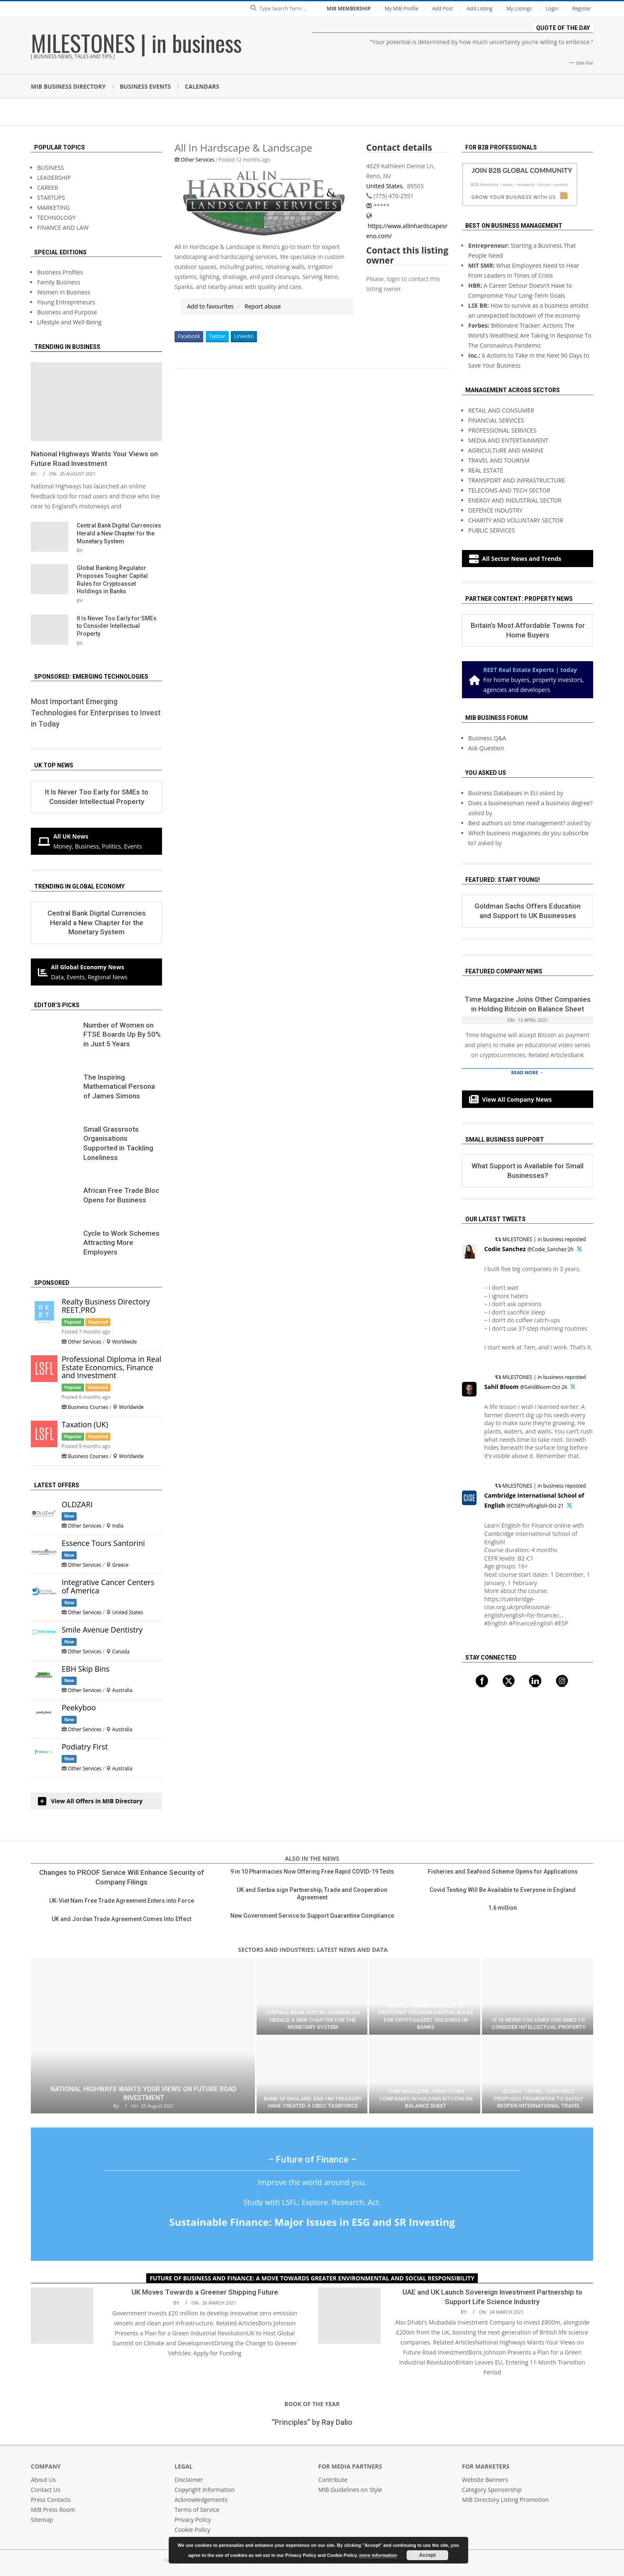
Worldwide (124, 1341)
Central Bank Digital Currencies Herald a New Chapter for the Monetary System (119, 533)
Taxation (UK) (85, 1424)
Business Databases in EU (503, 793)
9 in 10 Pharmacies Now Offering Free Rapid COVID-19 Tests (312, 1871)
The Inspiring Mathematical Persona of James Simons (119, 1086)
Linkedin (244, 336)
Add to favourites (210, 306)
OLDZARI (77, 1504)
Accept (427, 2555)
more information (378, 2555)
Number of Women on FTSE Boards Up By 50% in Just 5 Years (122, 1034)
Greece (120, 1564)
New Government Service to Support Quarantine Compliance (312, 1915)
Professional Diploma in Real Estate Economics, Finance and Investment (111, 1367)
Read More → (527, 1072)
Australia (122, 1690)
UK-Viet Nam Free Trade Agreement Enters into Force (121, 1900)
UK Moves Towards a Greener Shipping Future (205, 2292)
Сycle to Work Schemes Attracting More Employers (121, 1242)
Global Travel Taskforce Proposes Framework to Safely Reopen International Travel (538, 2098)
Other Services (197, 159)
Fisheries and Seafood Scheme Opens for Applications (503, 1871)
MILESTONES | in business (136, 42)
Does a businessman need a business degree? (530, 803)
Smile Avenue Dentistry (102, 1630)
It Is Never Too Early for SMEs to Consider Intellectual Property (117, 626)
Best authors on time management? (516, 823)
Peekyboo (79, 1707)
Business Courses (88, 1407)
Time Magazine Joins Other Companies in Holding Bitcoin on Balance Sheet (425, 2098)
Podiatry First (85, 1747)
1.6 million (502, 1907)
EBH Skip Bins (86, 1669)
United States (384, 186)
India (118, 1525)
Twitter (217, 336)
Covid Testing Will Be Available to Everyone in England (502, 1890)
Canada (121, 1651)
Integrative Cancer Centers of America (108, 1586)
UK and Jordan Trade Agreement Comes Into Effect (121, 1919)
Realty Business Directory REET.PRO (106, 1306)
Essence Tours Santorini (103, 1543)
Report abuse (263, 306)
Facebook (189, 336)
